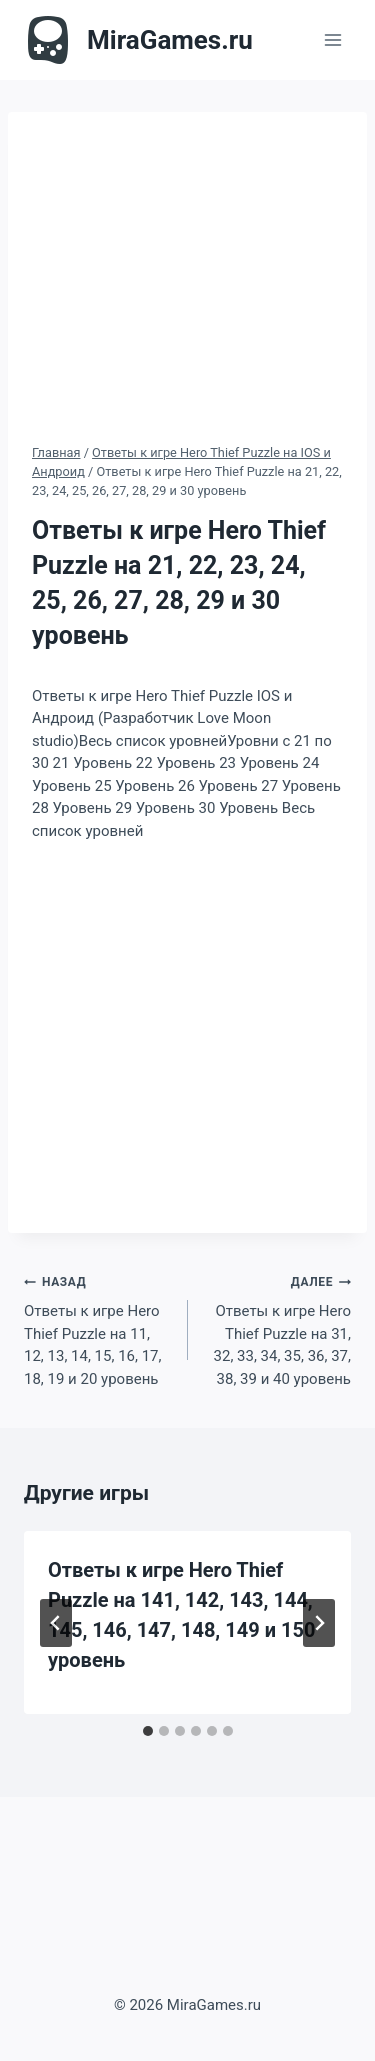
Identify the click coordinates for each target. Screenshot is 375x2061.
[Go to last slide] (56, 1623)
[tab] (148, 1731)
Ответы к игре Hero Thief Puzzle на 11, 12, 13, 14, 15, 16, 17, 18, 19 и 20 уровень (98, 1329)
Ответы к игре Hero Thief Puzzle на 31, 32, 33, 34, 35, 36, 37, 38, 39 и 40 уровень (277, 1329)
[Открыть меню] (332, 39)
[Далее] (319, 1623)
